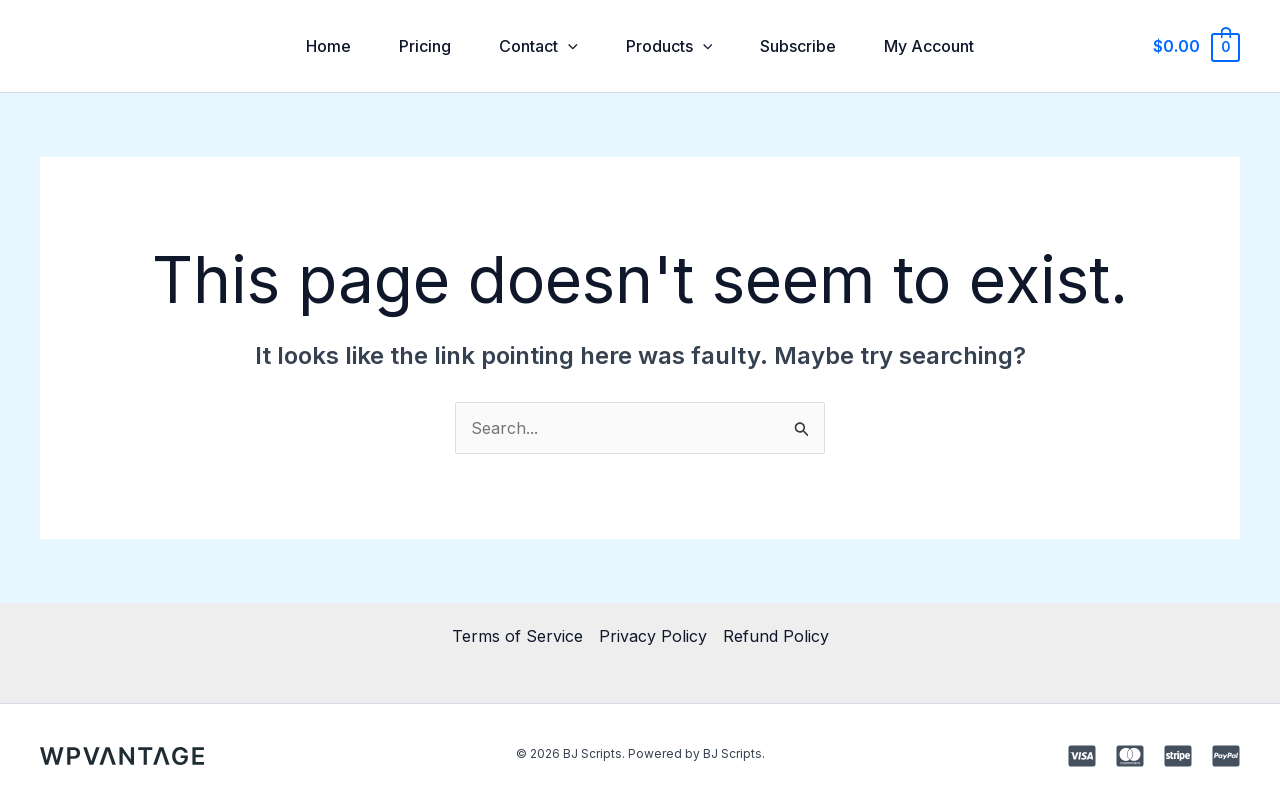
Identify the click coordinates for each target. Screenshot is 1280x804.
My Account (929, 46)
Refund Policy (776, 636)
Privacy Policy (653, 636)
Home (328, 46)
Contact (538, 46)
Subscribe (798, 46)
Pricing (425, 46)
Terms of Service (517, 636)
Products (669, 46)
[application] (568, 46)
